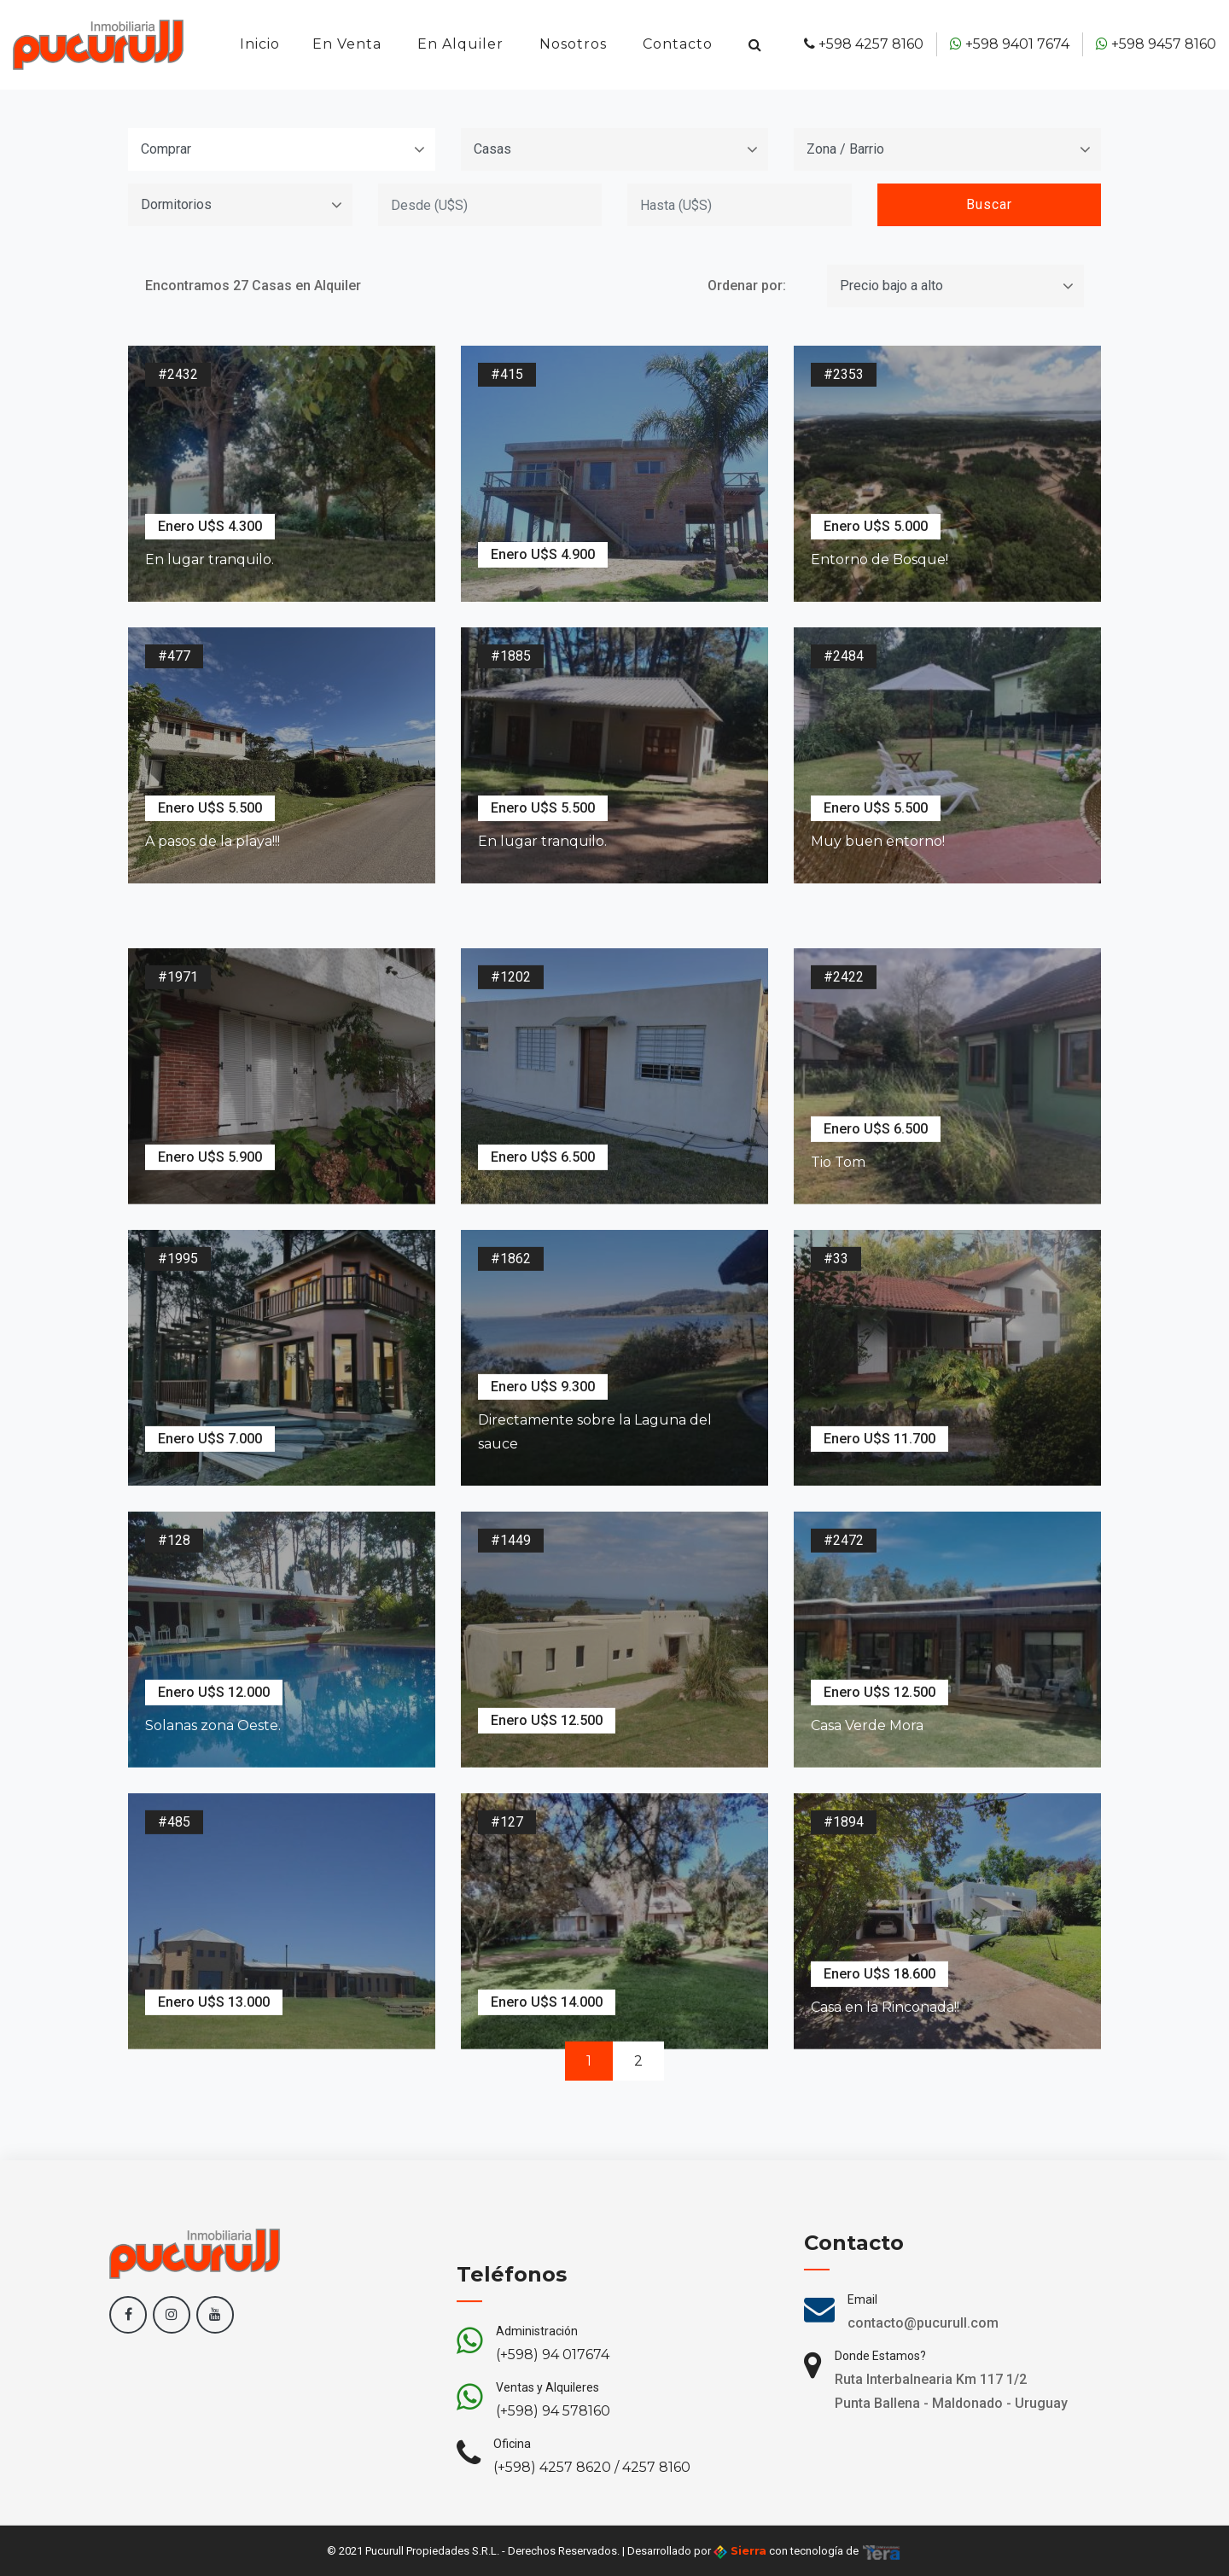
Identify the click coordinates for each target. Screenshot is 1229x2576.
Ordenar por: (747, 282)
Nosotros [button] (573, 44)
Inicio (260, 44)
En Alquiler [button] (460, 44)
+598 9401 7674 (1009, 44)
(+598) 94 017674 (552, 2441)
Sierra (740, 2551)
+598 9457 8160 (1156, 44)
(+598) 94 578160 (553, 2498)
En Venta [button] (347, 44)
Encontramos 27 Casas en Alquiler (253, 282)
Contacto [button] (678, 44)
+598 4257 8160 (863, 44)
